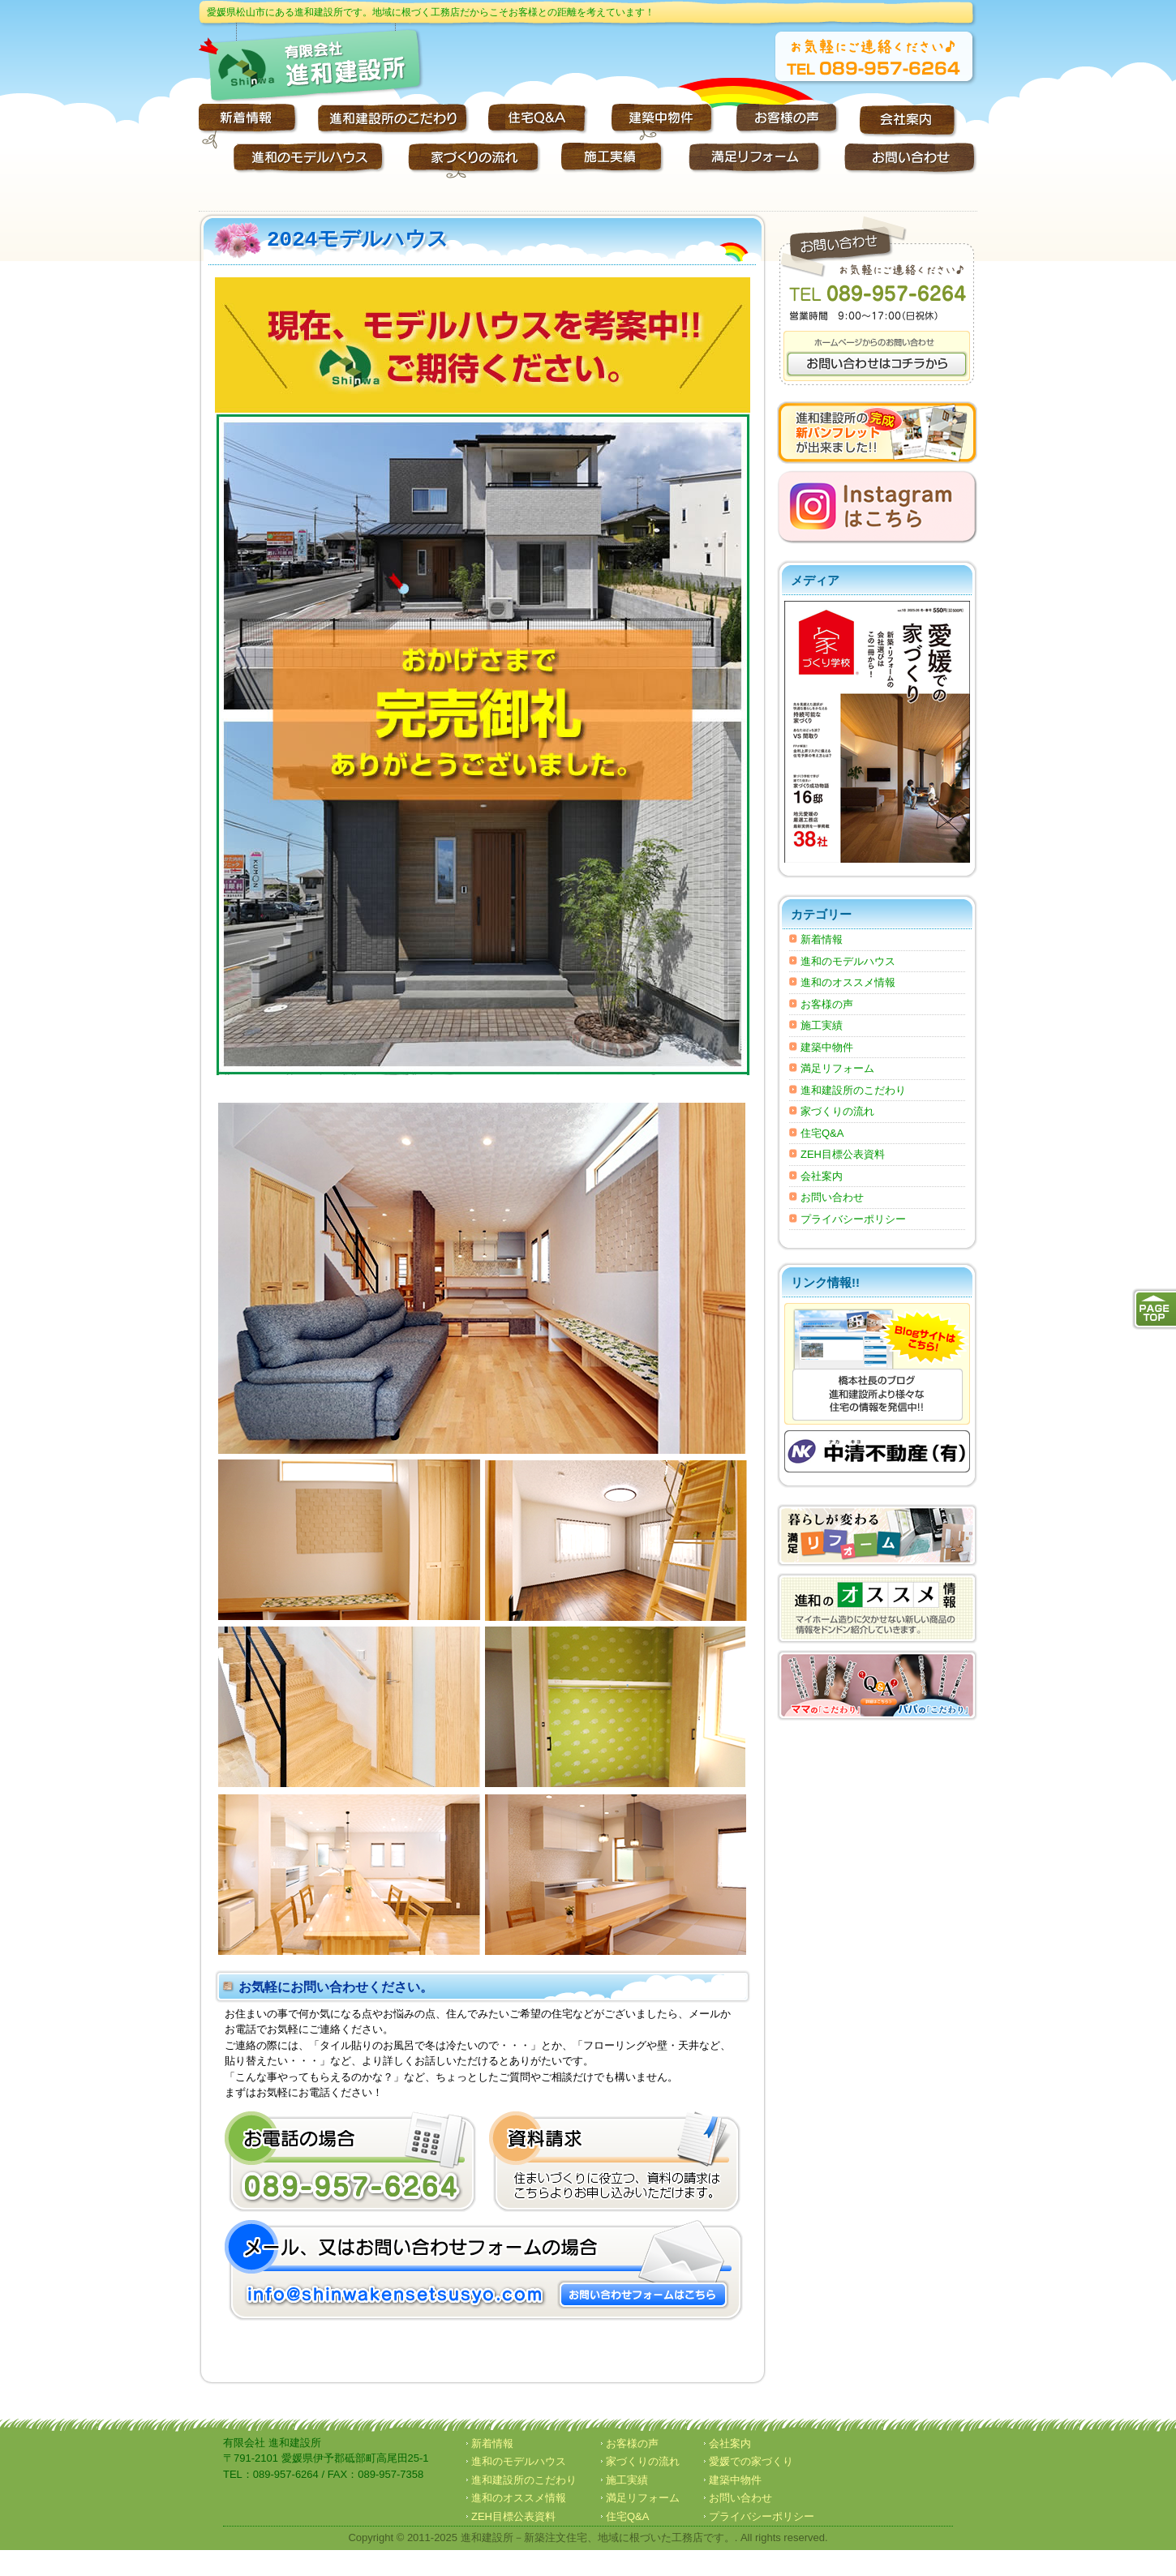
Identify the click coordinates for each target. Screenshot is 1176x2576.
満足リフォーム (837, 1068)
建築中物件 (826, 1047)
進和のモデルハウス (847, 961)
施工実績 (821, 1025)
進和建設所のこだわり (853, 1090)
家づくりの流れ (837, 1111)
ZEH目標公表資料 (842, 1154)
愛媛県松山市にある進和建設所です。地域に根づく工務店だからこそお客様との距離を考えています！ (431, 12)
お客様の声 (826, 1004)
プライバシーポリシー (853, 1219)
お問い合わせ (832, 1197)
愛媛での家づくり (751, 2461)
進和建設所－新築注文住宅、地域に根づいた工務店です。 (598, 2537)
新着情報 (821, 939)
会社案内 (821, 1176)
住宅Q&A (821, 1133)
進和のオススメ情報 (847, 982)
